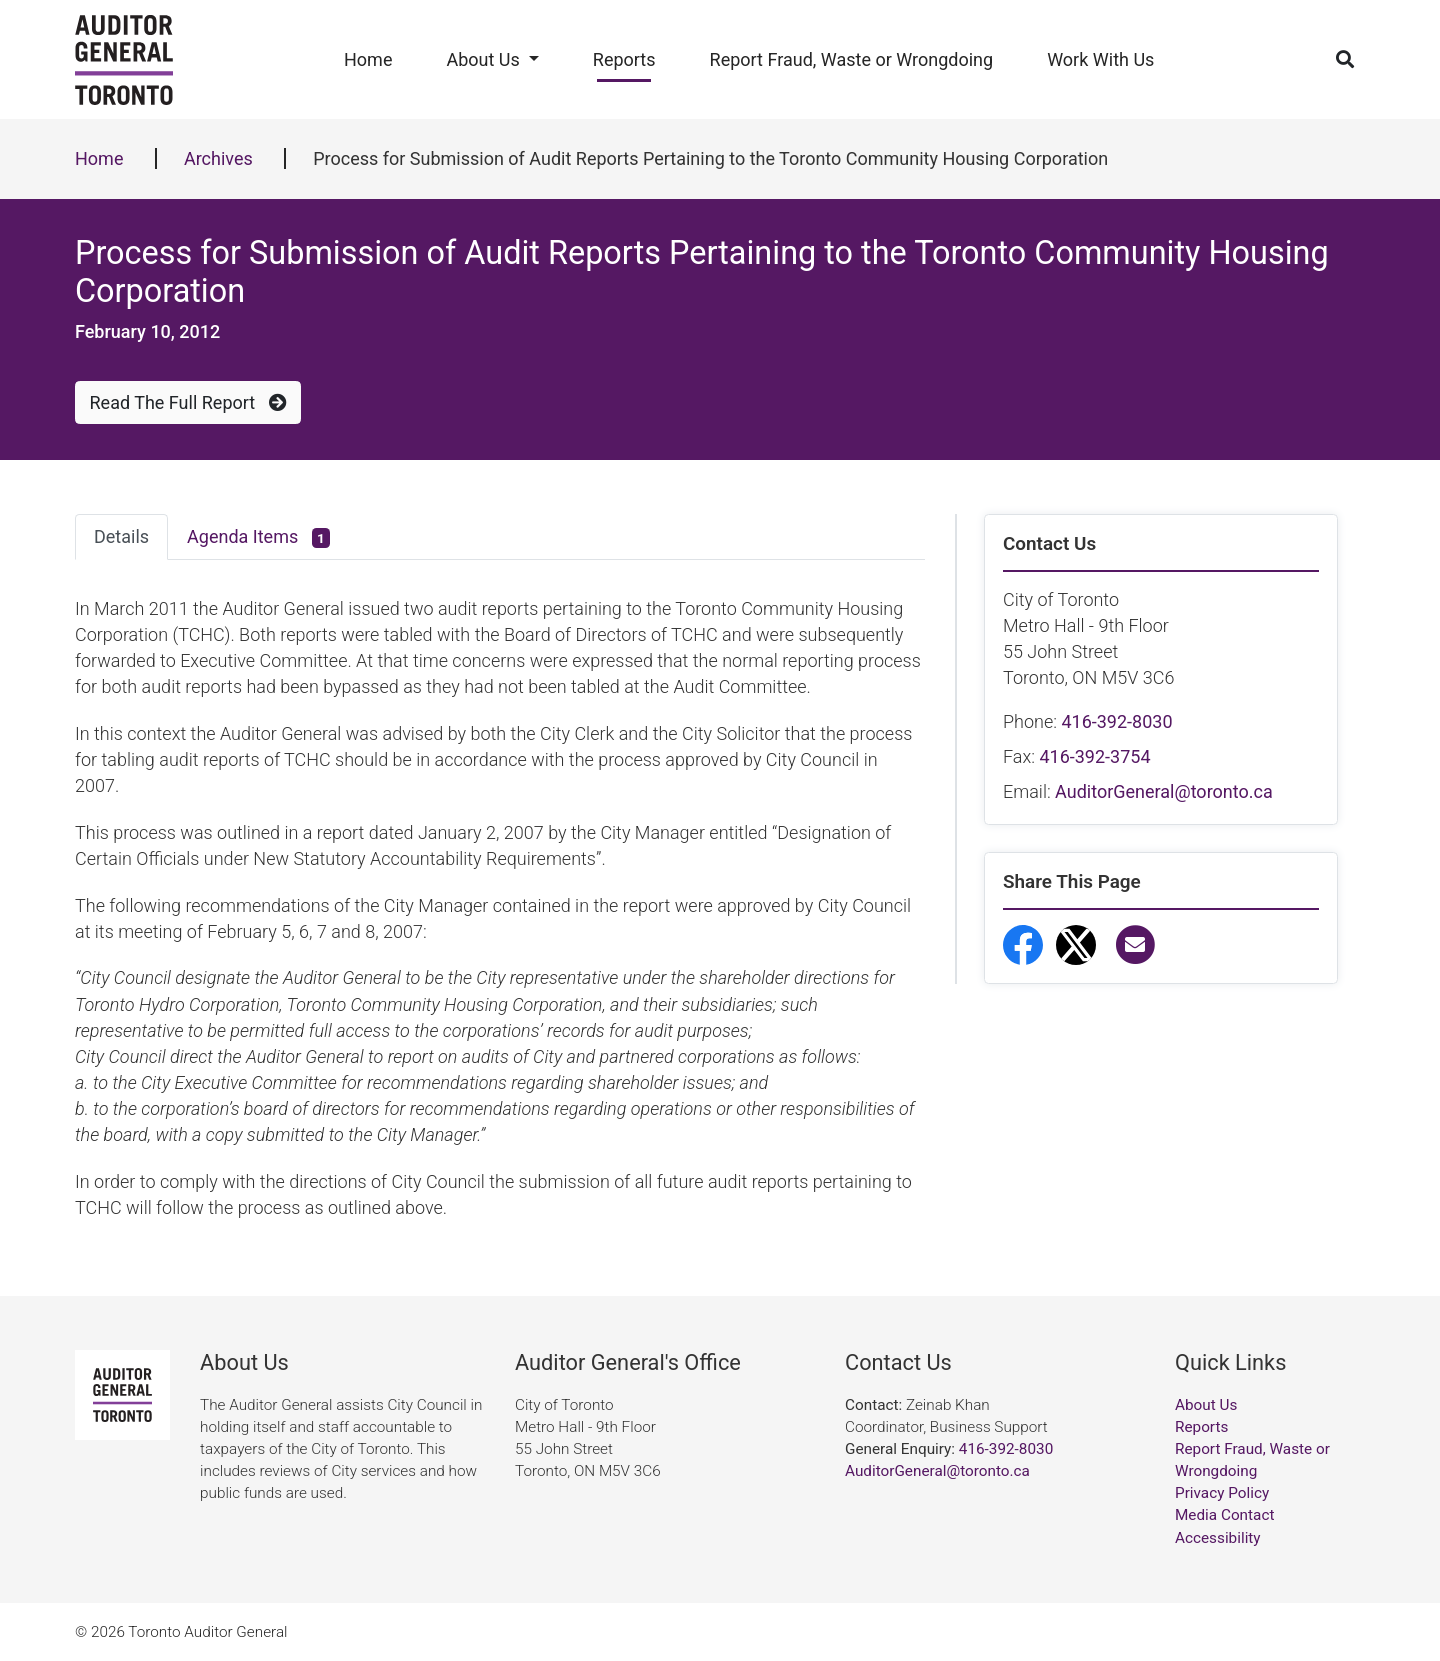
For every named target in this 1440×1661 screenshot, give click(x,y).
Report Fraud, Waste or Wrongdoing (852, 59)
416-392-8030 (1116, 721)
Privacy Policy (1222, 1493)
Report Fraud (1085, 1200)
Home (368, 59)
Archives (218, 158)
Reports (624, 59)
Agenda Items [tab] (258, 537)
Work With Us (1100, 59)
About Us (482, 59)
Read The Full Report (188, 402)
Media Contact (1224, 1515)
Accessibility (1218, 1538)
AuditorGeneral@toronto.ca (1164, 791)
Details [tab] (121, 536)
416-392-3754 (1094, 756)
